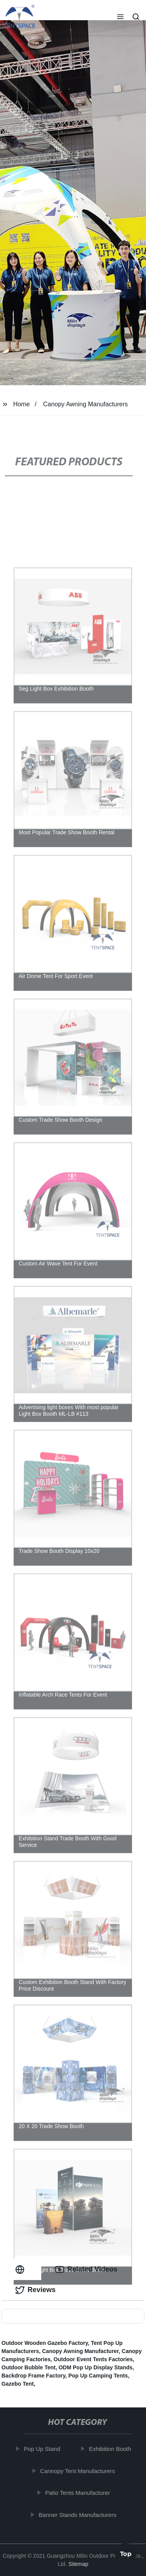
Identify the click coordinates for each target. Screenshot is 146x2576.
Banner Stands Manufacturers (79, 2515)
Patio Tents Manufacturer (79, 2492)
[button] (120, 17)
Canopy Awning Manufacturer (80, 2351)
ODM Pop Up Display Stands (95, 2367)
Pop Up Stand (44, 2448)
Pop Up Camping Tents (98, 2375)
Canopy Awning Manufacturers (85, 404)
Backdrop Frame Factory (33, 2375)
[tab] (21, 2269)
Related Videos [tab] (86, 2269)
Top (126, 2555)
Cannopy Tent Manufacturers (79, 2471)
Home (21, 404)
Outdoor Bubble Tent (29, 2367)
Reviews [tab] (35, 2290)
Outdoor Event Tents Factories (93, 2359)
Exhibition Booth (112, 2448)
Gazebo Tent (18, 2384)
